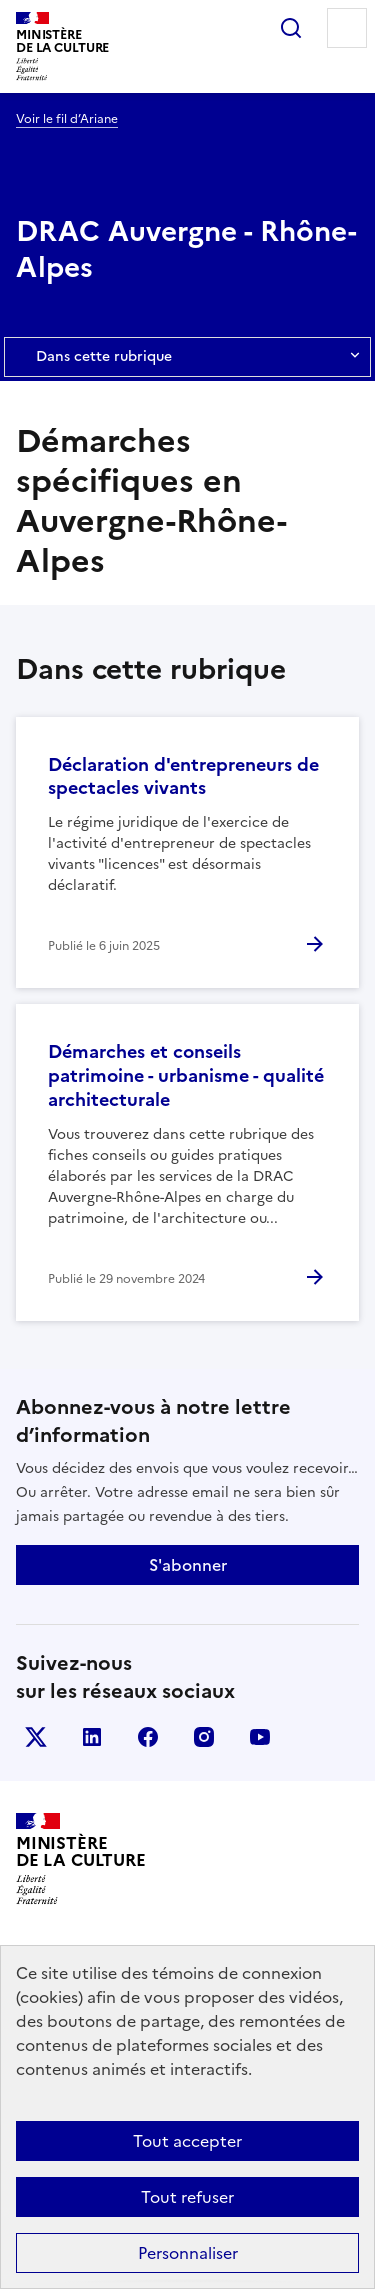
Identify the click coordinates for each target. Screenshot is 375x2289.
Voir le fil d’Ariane (67, 119)
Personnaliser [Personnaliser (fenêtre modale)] (188, 2253)
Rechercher (291, 28)
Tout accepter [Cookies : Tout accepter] (187, 2141)
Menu (347, 28)
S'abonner (188, 1565)
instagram (204, 1737)
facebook (148, 1737)
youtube (260, 1737)
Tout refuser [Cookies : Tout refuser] (187, 2197)
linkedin (92, 1737)
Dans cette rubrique (187, 357)
